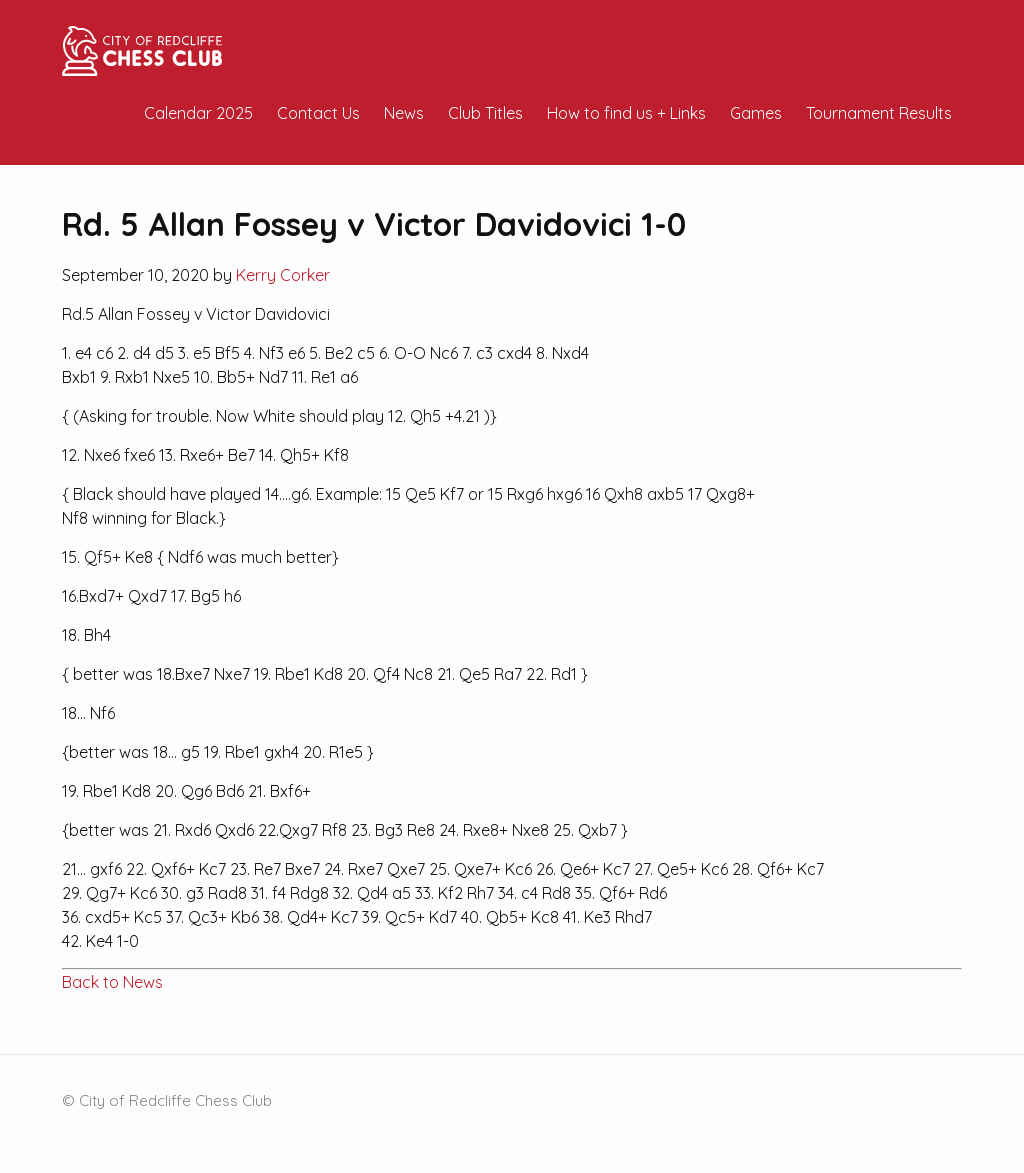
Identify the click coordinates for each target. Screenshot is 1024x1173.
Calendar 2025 (198, 113)
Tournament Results (879, 113)
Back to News (112, 982)
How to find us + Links (626, 113)
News (404, 113)
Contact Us (318, 113)
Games (756, 113)
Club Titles (485, 113)
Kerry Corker (283, 275)
